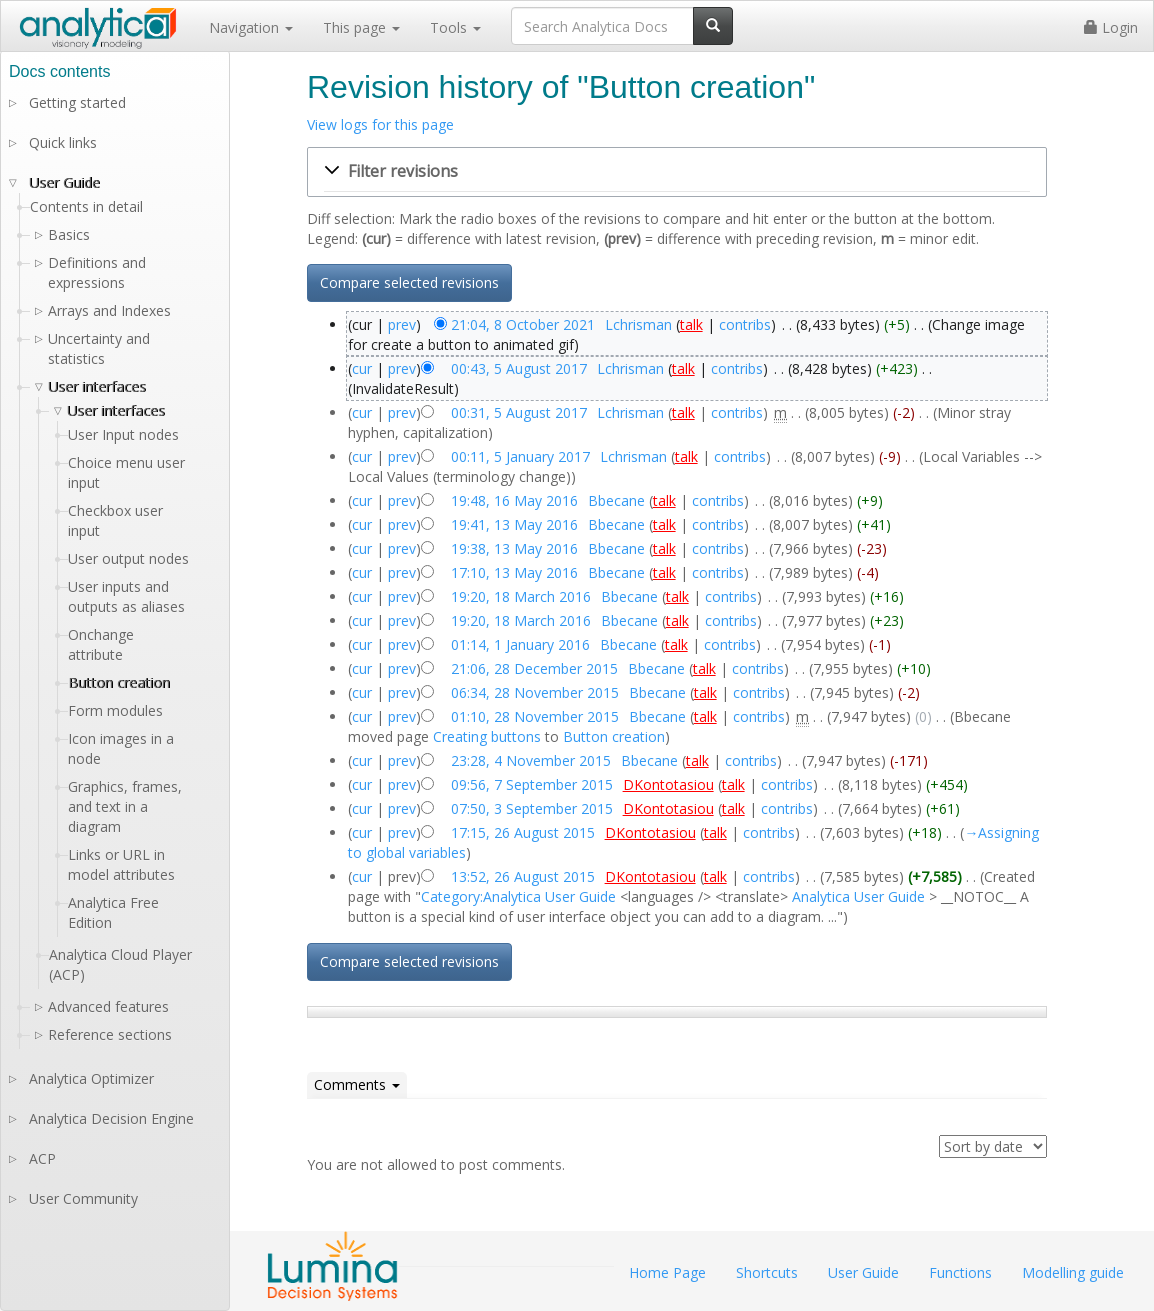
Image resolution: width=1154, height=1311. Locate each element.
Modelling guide (1073, 1272)
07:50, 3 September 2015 (532, 808)
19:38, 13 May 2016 (514, 548)
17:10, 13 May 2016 (514, 572)
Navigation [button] (251, 27)
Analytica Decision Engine (111, 1118)
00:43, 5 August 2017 (519, 368)
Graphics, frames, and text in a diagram (125, 806)
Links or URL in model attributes (121, 864)
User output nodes (128, 558)
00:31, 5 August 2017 (519, 412)
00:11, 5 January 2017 (520, 456)
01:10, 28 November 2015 (535, 716)
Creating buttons (487, 736)
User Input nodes (123, 434)
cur (362, 368)
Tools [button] (455, 27)
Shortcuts (767, 1272)
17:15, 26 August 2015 (523, 832)
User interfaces (97, 386)
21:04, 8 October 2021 (523, 324)
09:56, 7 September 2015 (532, 784)
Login (1111, 27)
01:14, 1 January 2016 (520, 644)
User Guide (64, 182)
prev (402, 324)
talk (691, 324)
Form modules (115, 710)
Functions (960, 1272)
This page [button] (361, 27)
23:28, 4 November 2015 (531, 760)
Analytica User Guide (858, 896)
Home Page (667, 1272)
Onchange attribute (101, 644)
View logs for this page (380, 124)
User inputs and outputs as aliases (126, 596)
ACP (42, 1158)
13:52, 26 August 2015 (523, 876)
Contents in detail (86, 206)
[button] (677, 172)
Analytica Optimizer (91, 1078)
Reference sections (110, 1034)
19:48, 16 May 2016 (514, 500)
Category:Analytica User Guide (518, 896)
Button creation (614, 736)
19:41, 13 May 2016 (514, 524)
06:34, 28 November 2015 (535, 692)
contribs (745, 324)
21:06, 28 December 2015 (534, 668)
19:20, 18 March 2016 (521, 596)
